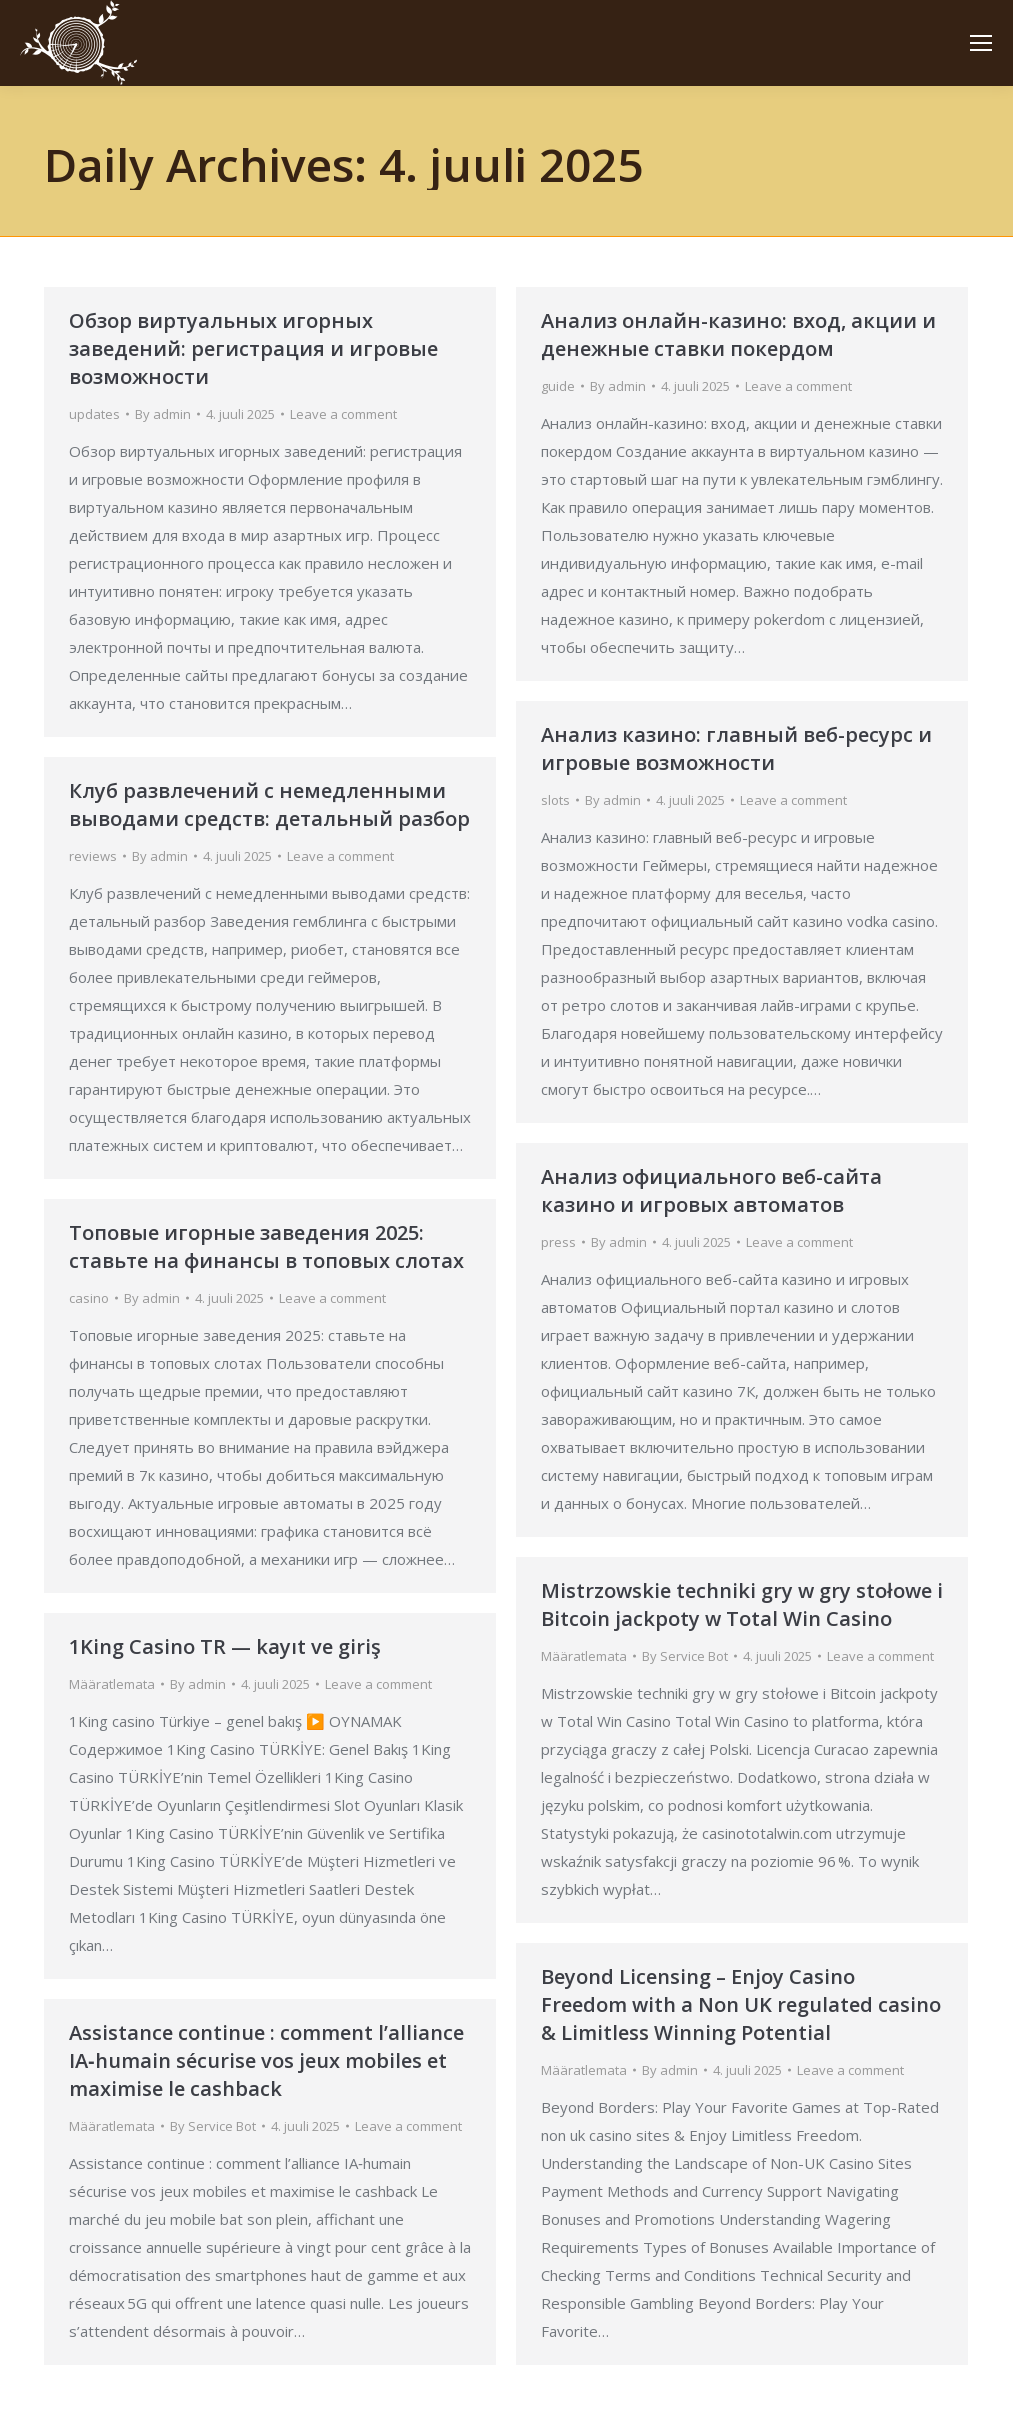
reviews (93, 856)
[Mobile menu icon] (981, 43)
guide (558, 386)
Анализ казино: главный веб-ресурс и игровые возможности (736, 748)
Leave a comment (343, 414)
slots (555, 800)
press (558, 1242)
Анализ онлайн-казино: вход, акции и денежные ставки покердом (738, 334)
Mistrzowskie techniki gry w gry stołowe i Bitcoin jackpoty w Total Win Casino (742, 1604)
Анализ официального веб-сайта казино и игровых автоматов (711, 1190)
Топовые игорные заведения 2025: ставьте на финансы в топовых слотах (266, 1246)
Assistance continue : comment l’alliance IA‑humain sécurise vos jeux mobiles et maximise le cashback (266, 2060)
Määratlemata (584, 1656)
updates (94, 414)
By (163, 414)
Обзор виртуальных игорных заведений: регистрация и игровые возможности (253, 348)
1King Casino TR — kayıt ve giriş (225, 1646)
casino (89, 1298)
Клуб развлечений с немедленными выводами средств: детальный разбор (269, 804)
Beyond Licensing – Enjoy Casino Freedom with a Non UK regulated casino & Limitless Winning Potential (741, 2004)
